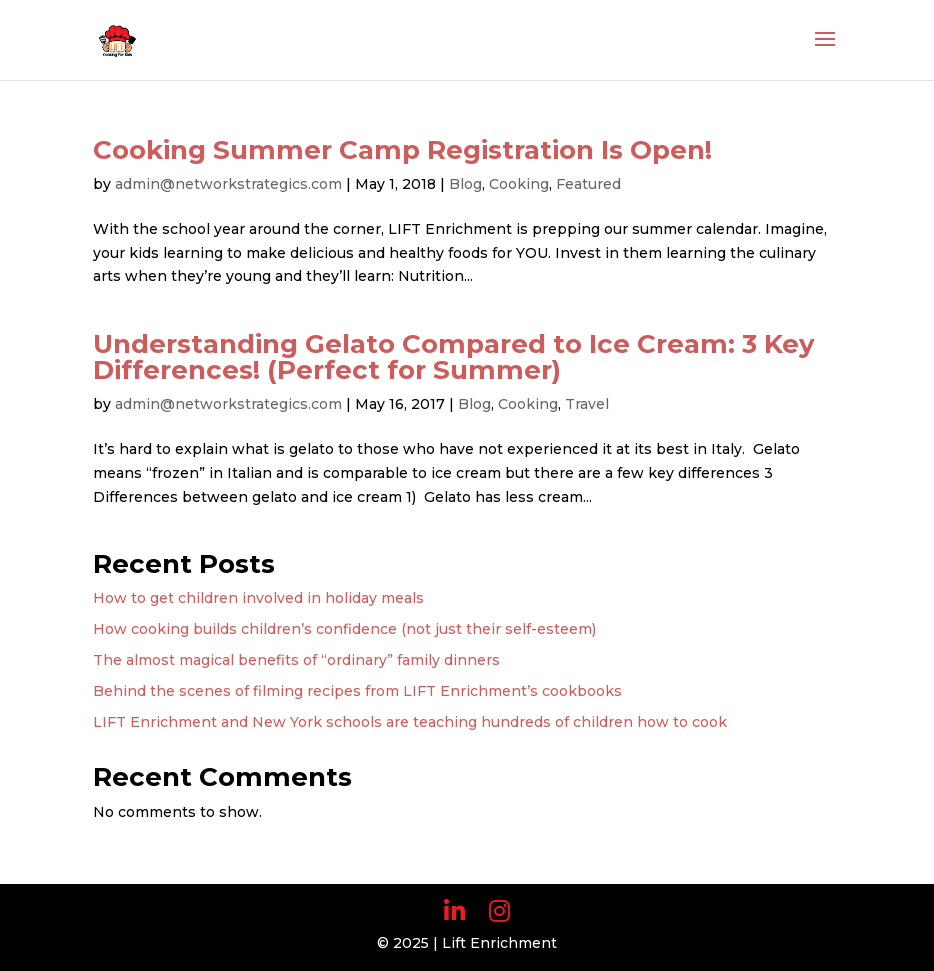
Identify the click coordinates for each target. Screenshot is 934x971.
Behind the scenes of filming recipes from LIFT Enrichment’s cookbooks (357, 691)
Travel (587, 404)
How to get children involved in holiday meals (258, 598)
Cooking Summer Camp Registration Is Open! (402, 150)
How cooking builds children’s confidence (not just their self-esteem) (344, 629)
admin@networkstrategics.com (228, 184)
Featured (588, 184)
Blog (465, 184)
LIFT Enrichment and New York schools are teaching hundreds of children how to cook (410, 722)
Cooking (519, 184)
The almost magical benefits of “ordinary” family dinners (296, 660)
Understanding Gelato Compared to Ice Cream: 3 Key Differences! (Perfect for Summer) (454, 357)
